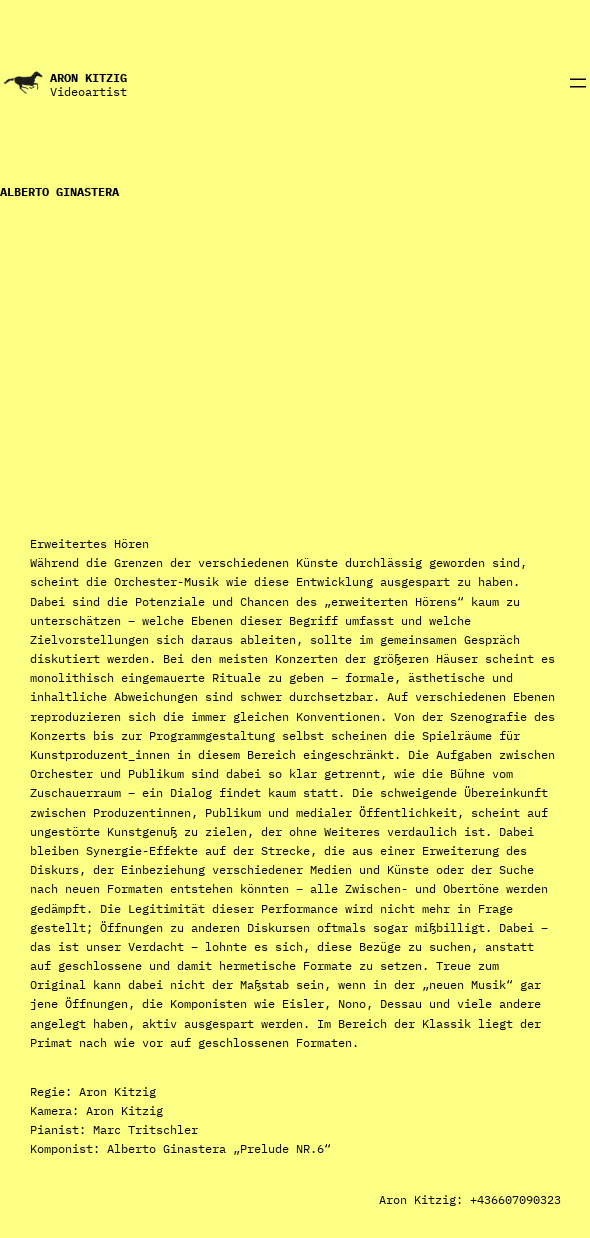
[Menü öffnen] (578, 83)
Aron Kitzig (88, 77)
